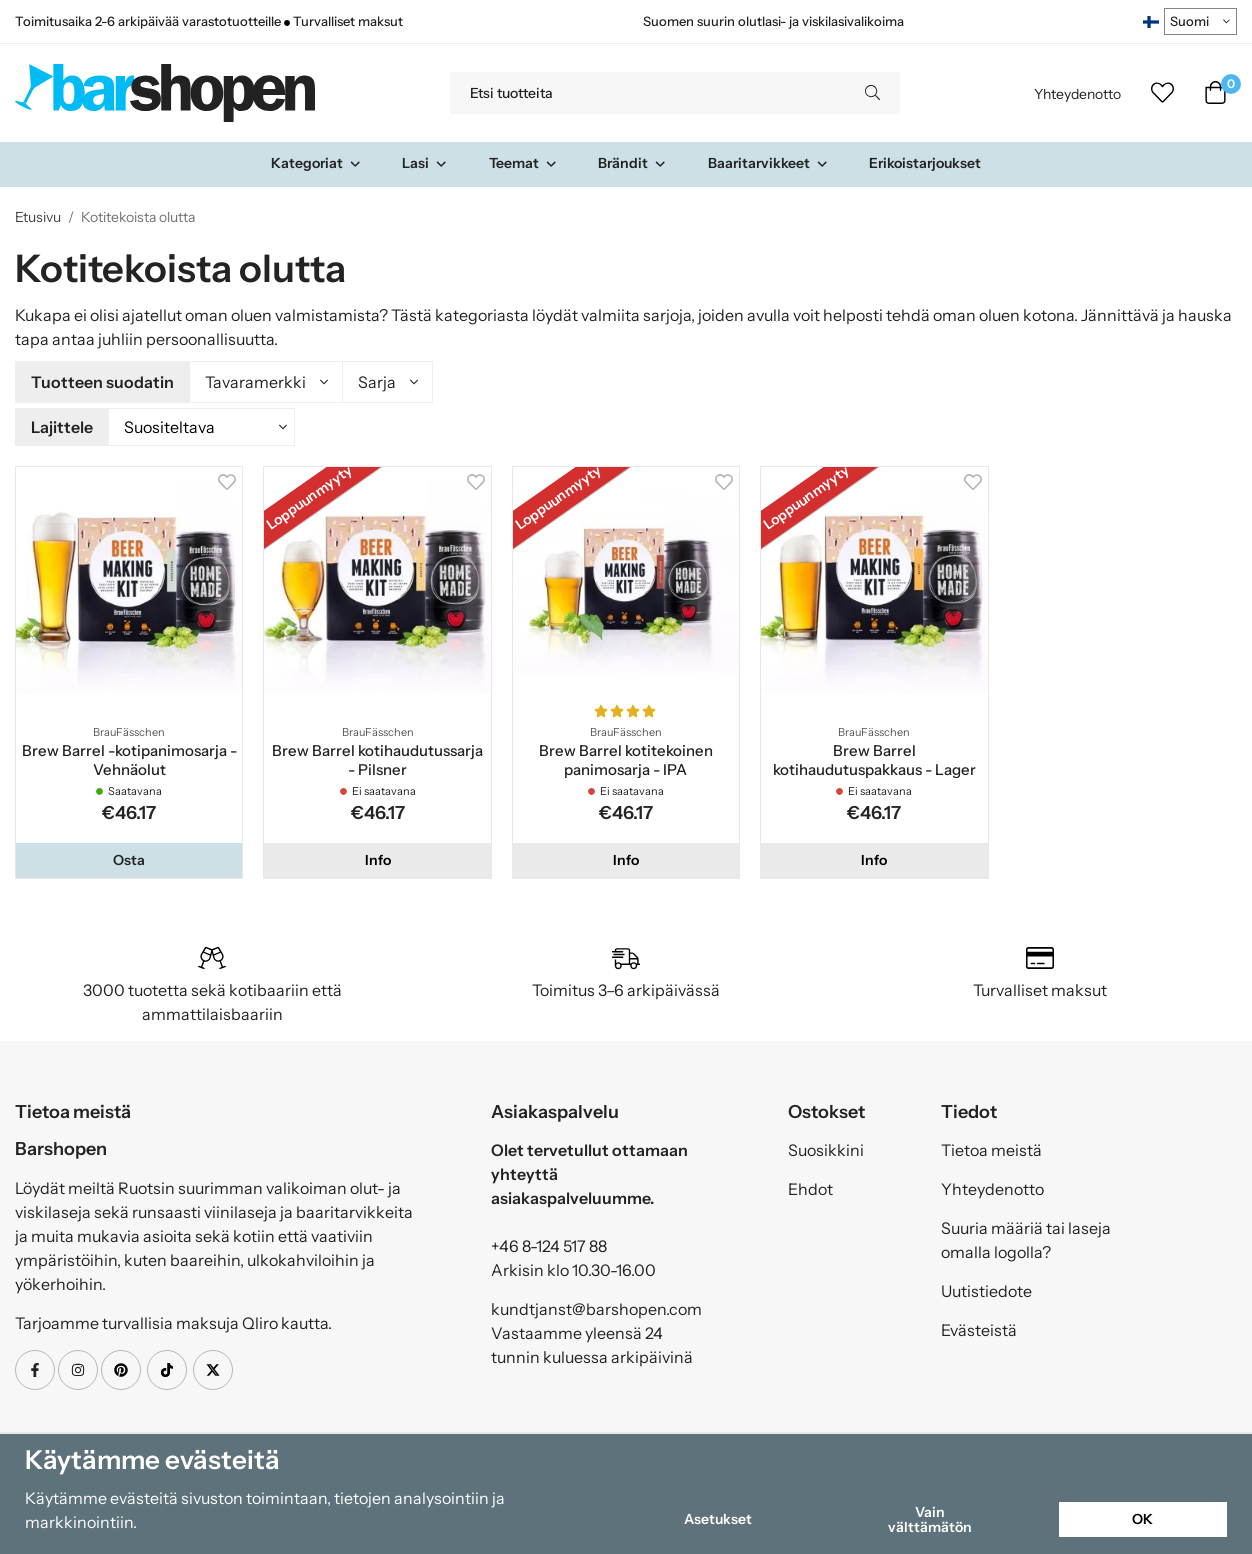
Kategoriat (316, 163)
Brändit (632, 163)
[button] (129, 857)
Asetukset (718, 1519)
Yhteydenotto (1077, 94)
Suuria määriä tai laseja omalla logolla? (1026, 1237)
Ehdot (810, 1186)
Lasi (425, 163)
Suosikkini (826, 1147)
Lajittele (62, 425)
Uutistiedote (986, 1288)
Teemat (523, 163)
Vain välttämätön (930, 1519)
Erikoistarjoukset (925, 163)
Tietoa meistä (991, 1147)
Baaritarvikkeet (768, 163)
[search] (872, 93)
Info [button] (378, 857)
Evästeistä (979, 1327)
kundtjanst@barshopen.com (596, 1306)
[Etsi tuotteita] (647, 93)
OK (1142, 1519)
